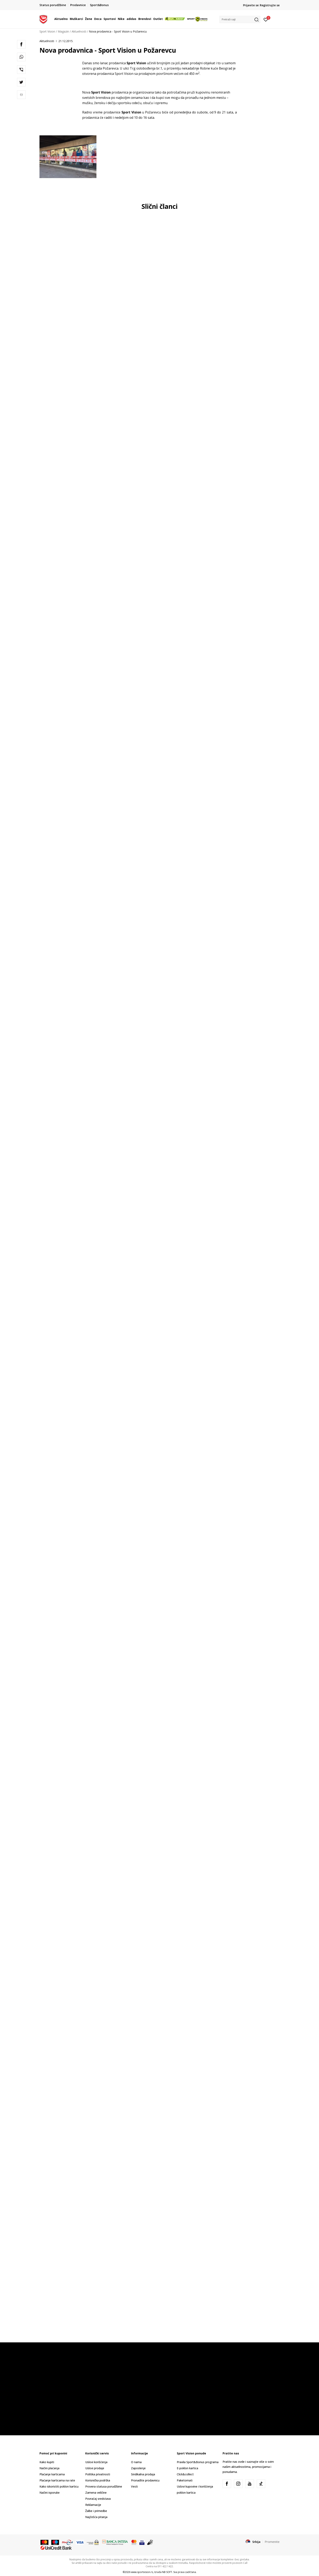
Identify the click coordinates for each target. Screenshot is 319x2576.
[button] (240, 19)
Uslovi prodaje (94, 2468)
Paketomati (184, 2480)
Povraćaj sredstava (98, 2499)
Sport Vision (47, 31)
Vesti (134, 2486)
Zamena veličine (96, 2492)
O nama (136, 2462)
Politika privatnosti (97, 2474)
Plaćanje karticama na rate (57, 2480)
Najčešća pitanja (96, 2517)
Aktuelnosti (79, 31)
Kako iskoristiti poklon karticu (59, 2486)
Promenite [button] (272, 2542)
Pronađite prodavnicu (145, 2480)
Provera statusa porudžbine (103, 2486)
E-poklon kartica (187, 2468)
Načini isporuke (49, 2492)
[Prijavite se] (265, 19)
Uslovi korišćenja (96, 2462)
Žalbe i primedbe (96, 2511)
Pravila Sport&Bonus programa (197, 2462)
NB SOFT (167, 2572)
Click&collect (185, 2474)
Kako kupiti (46, 2462)
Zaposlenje (138, 2468)
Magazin (63, 31)
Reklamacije (93, 2505)
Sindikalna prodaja (143, 2474)
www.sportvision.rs (142, 2572)
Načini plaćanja (49, 2468)
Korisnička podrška (97, 2480)
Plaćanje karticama (52, 2474)
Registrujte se (270, 5)
